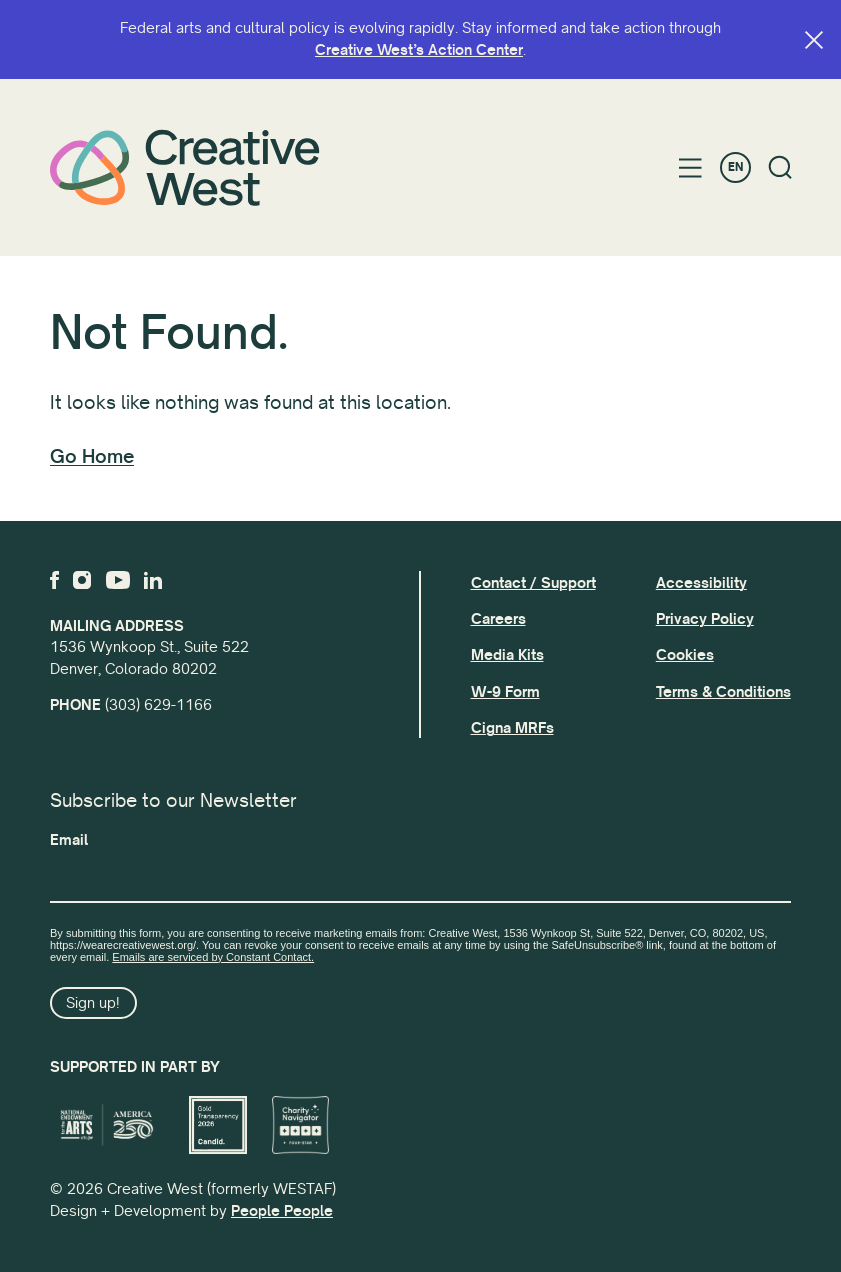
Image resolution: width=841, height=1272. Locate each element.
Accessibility (701, 583)
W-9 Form (505, 692)
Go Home (92, 457)
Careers (498, 619)
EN (735, 167)
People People (282, 1211)
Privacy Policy (705, 619)
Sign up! (93, 1003)
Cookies (685, 655)
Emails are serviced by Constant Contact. (213, 957)
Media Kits (507, 655)
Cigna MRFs (512, 728)
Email (69, 840)
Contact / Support (533, 583)
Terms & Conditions (723, 692)
